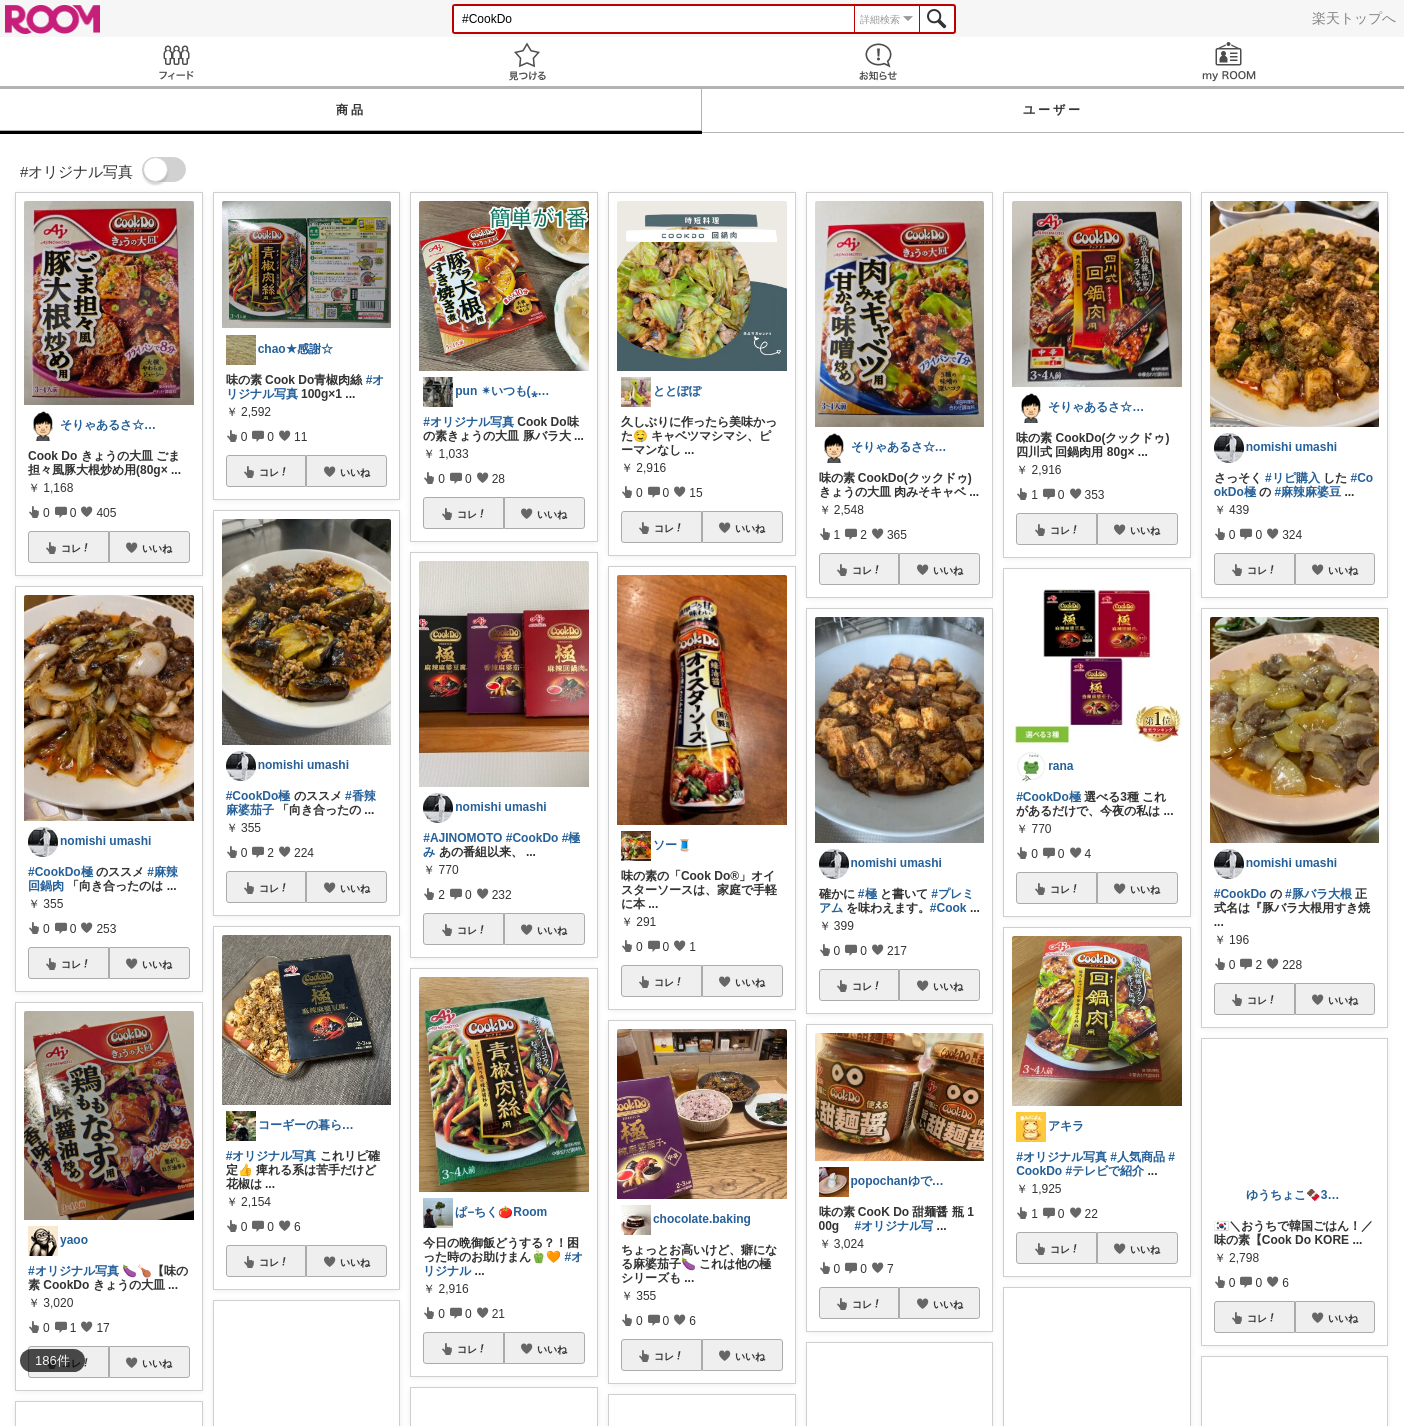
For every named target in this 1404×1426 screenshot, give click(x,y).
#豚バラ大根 (1318, 894)
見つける (526, 61)
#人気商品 (1137, 1157)
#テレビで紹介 (1104, 1171)
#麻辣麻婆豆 (1307, 492)
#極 (867, 894)
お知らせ (877, 61)
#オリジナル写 (894, 1226)
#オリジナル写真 (73, 1271)
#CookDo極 (60, 872)
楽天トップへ (1354, 18)
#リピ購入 (1292, 478)
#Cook (948, 908)
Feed (175, 61)
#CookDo (532, 838)
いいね (157, 548)
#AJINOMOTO (462, 838)
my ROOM (1228, 61)
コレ (76, 548)
